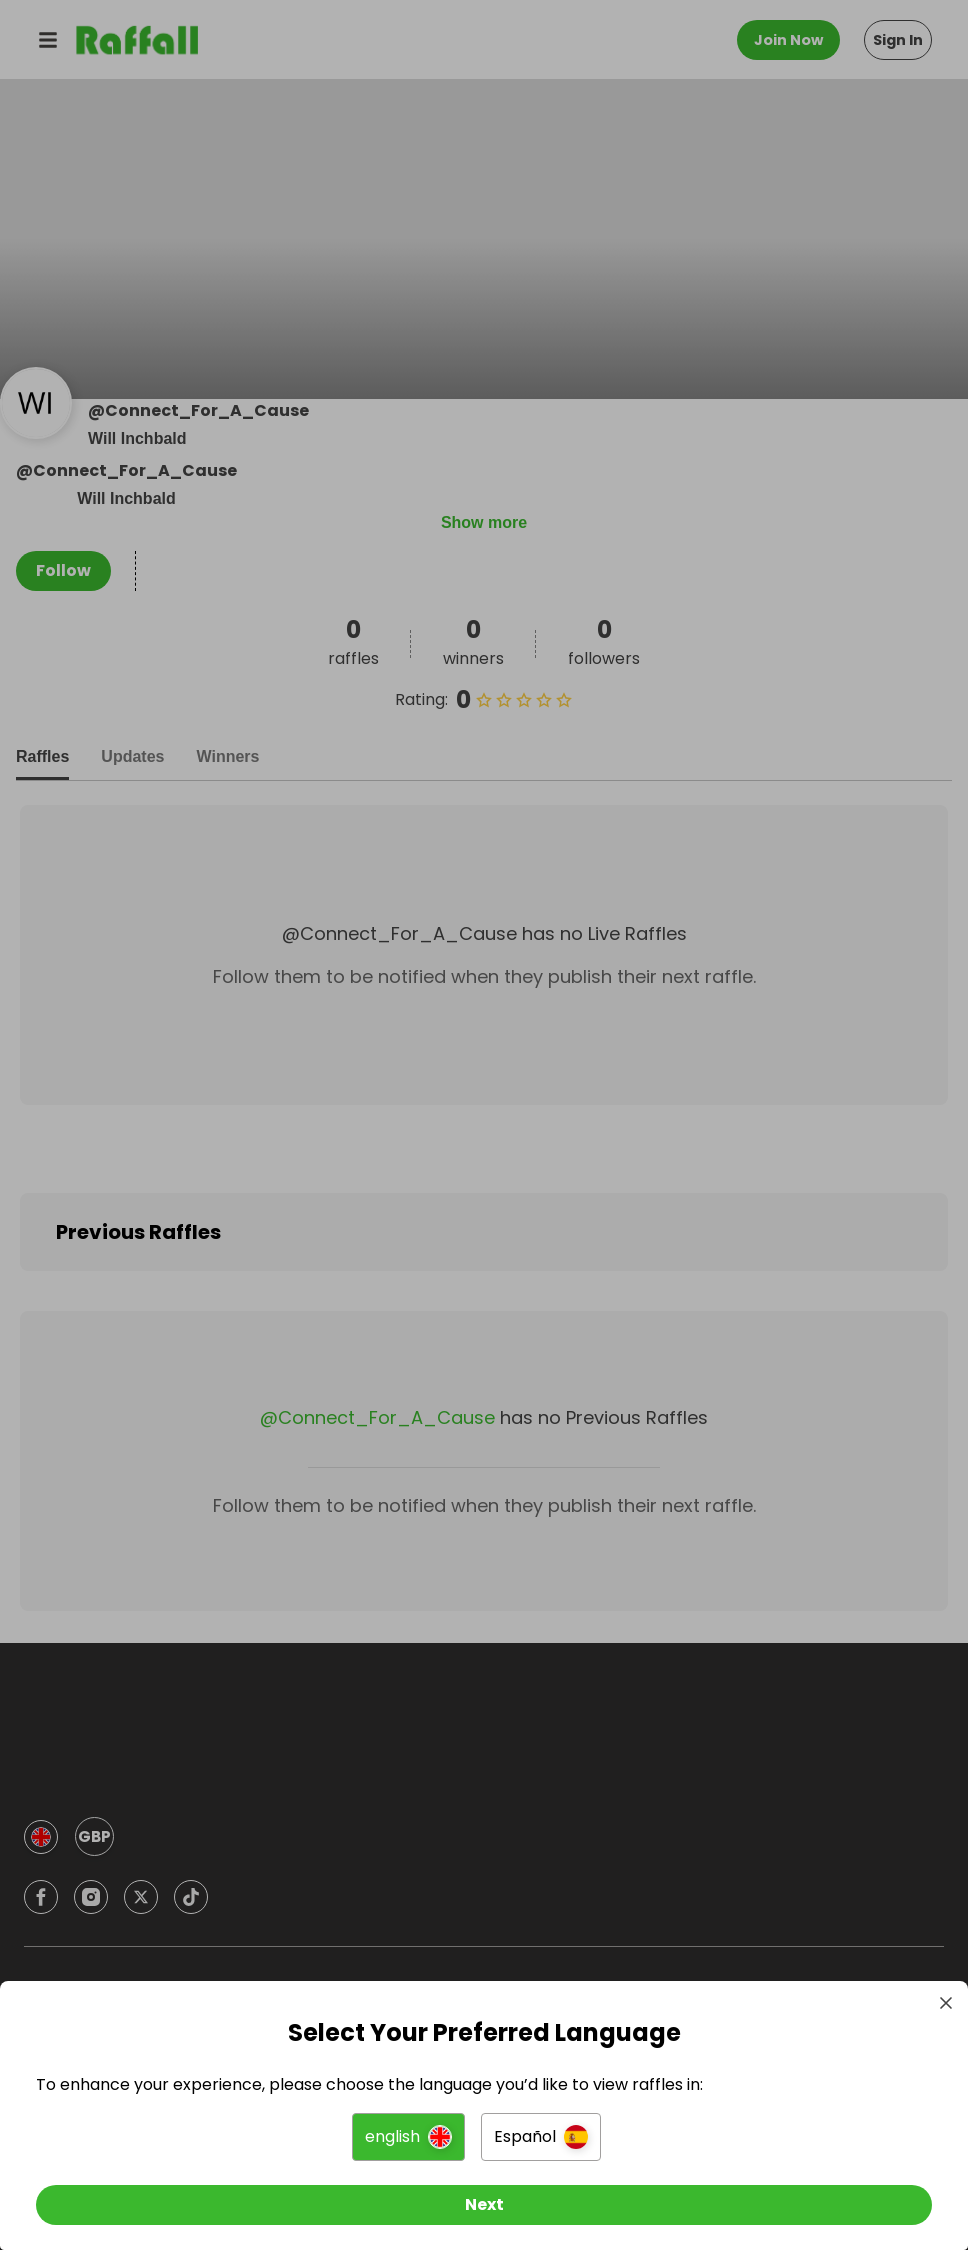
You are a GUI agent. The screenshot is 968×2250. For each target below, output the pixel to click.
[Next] (484, 2198)
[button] (408, 2130)
